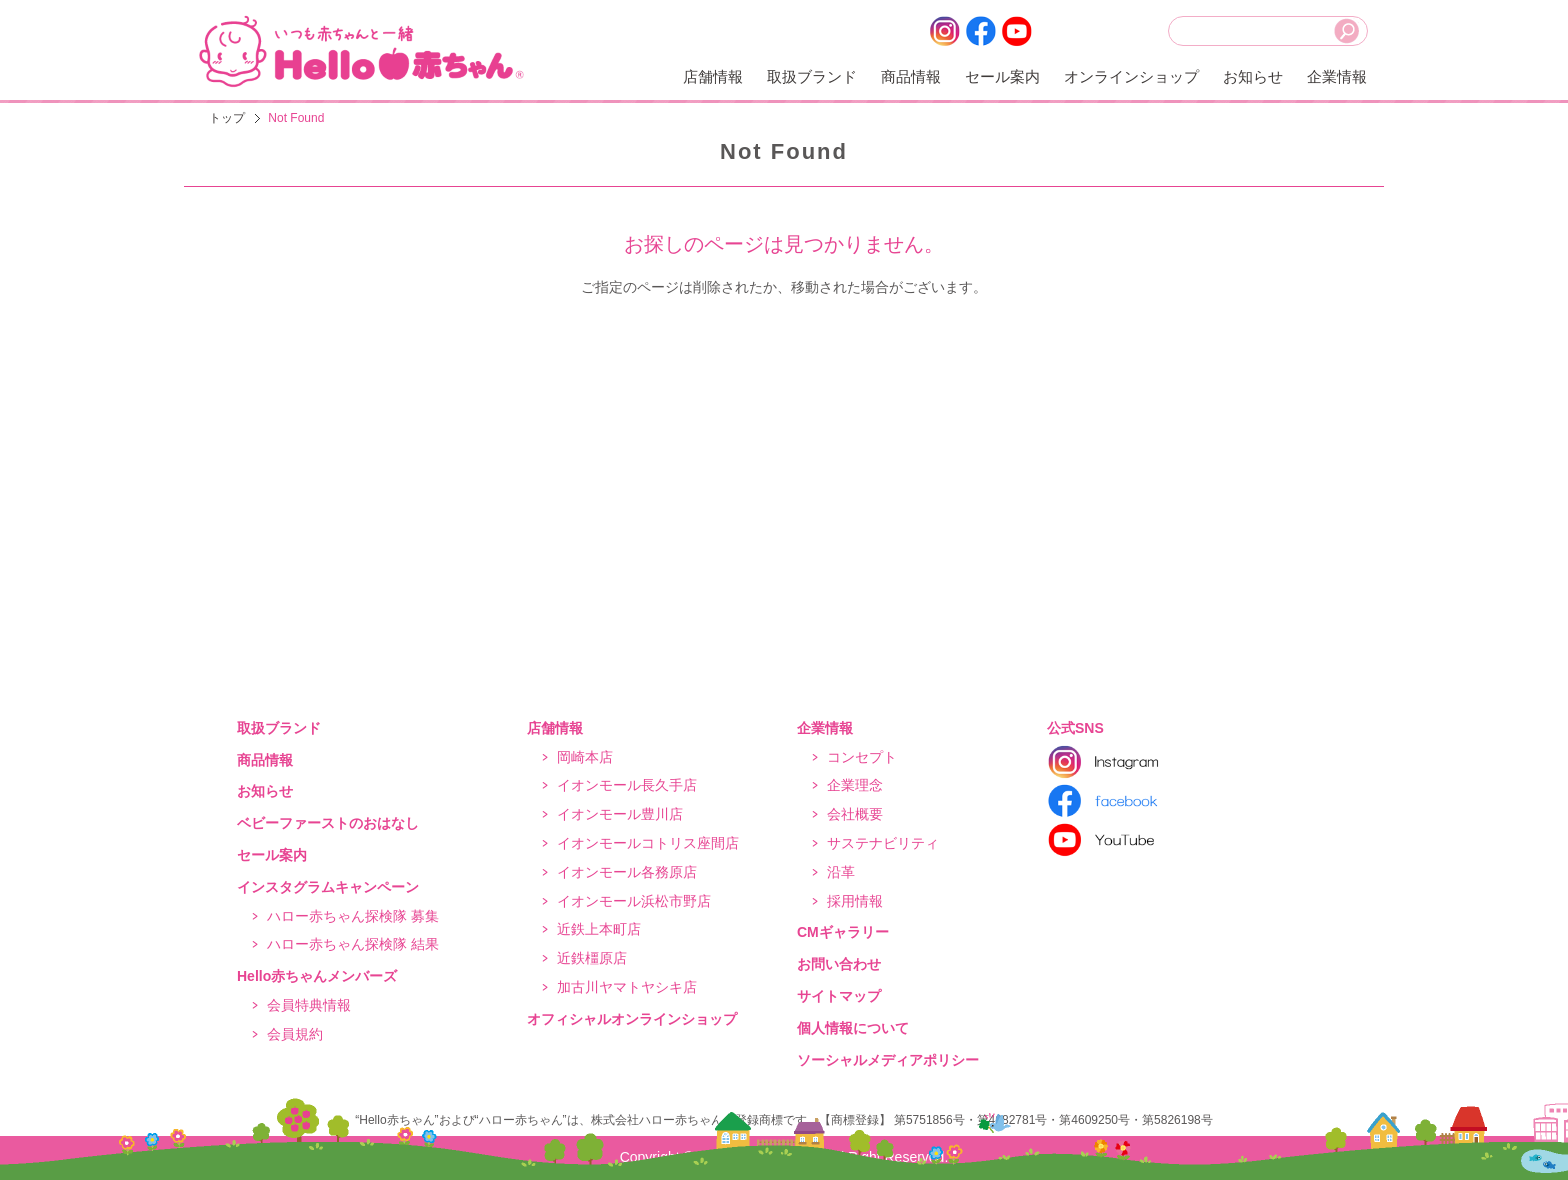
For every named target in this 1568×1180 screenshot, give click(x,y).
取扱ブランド (812, 76)
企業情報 (1337, 76)
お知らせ (1253, 76)
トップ (227, 118)
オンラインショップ (1131, 76)
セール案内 (1002, 76)
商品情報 (911, 76)
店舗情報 (713, 76)
